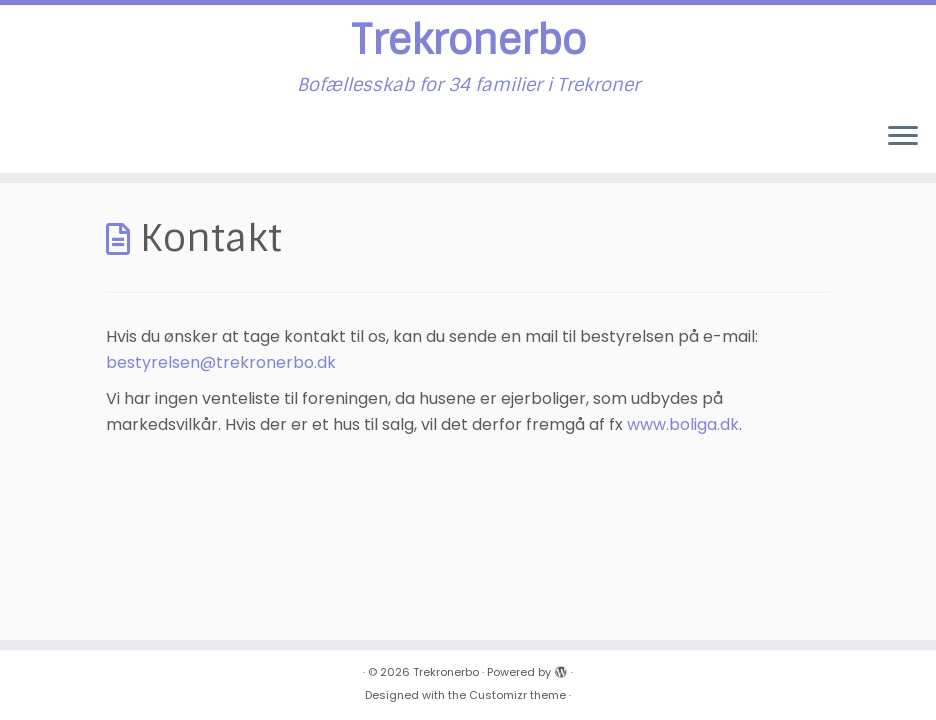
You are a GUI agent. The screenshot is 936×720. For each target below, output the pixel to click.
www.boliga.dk (683, 424)
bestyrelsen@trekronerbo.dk (221, 362)
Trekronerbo (468, 40)
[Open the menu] (903, 137)
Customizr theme (517, 695)
